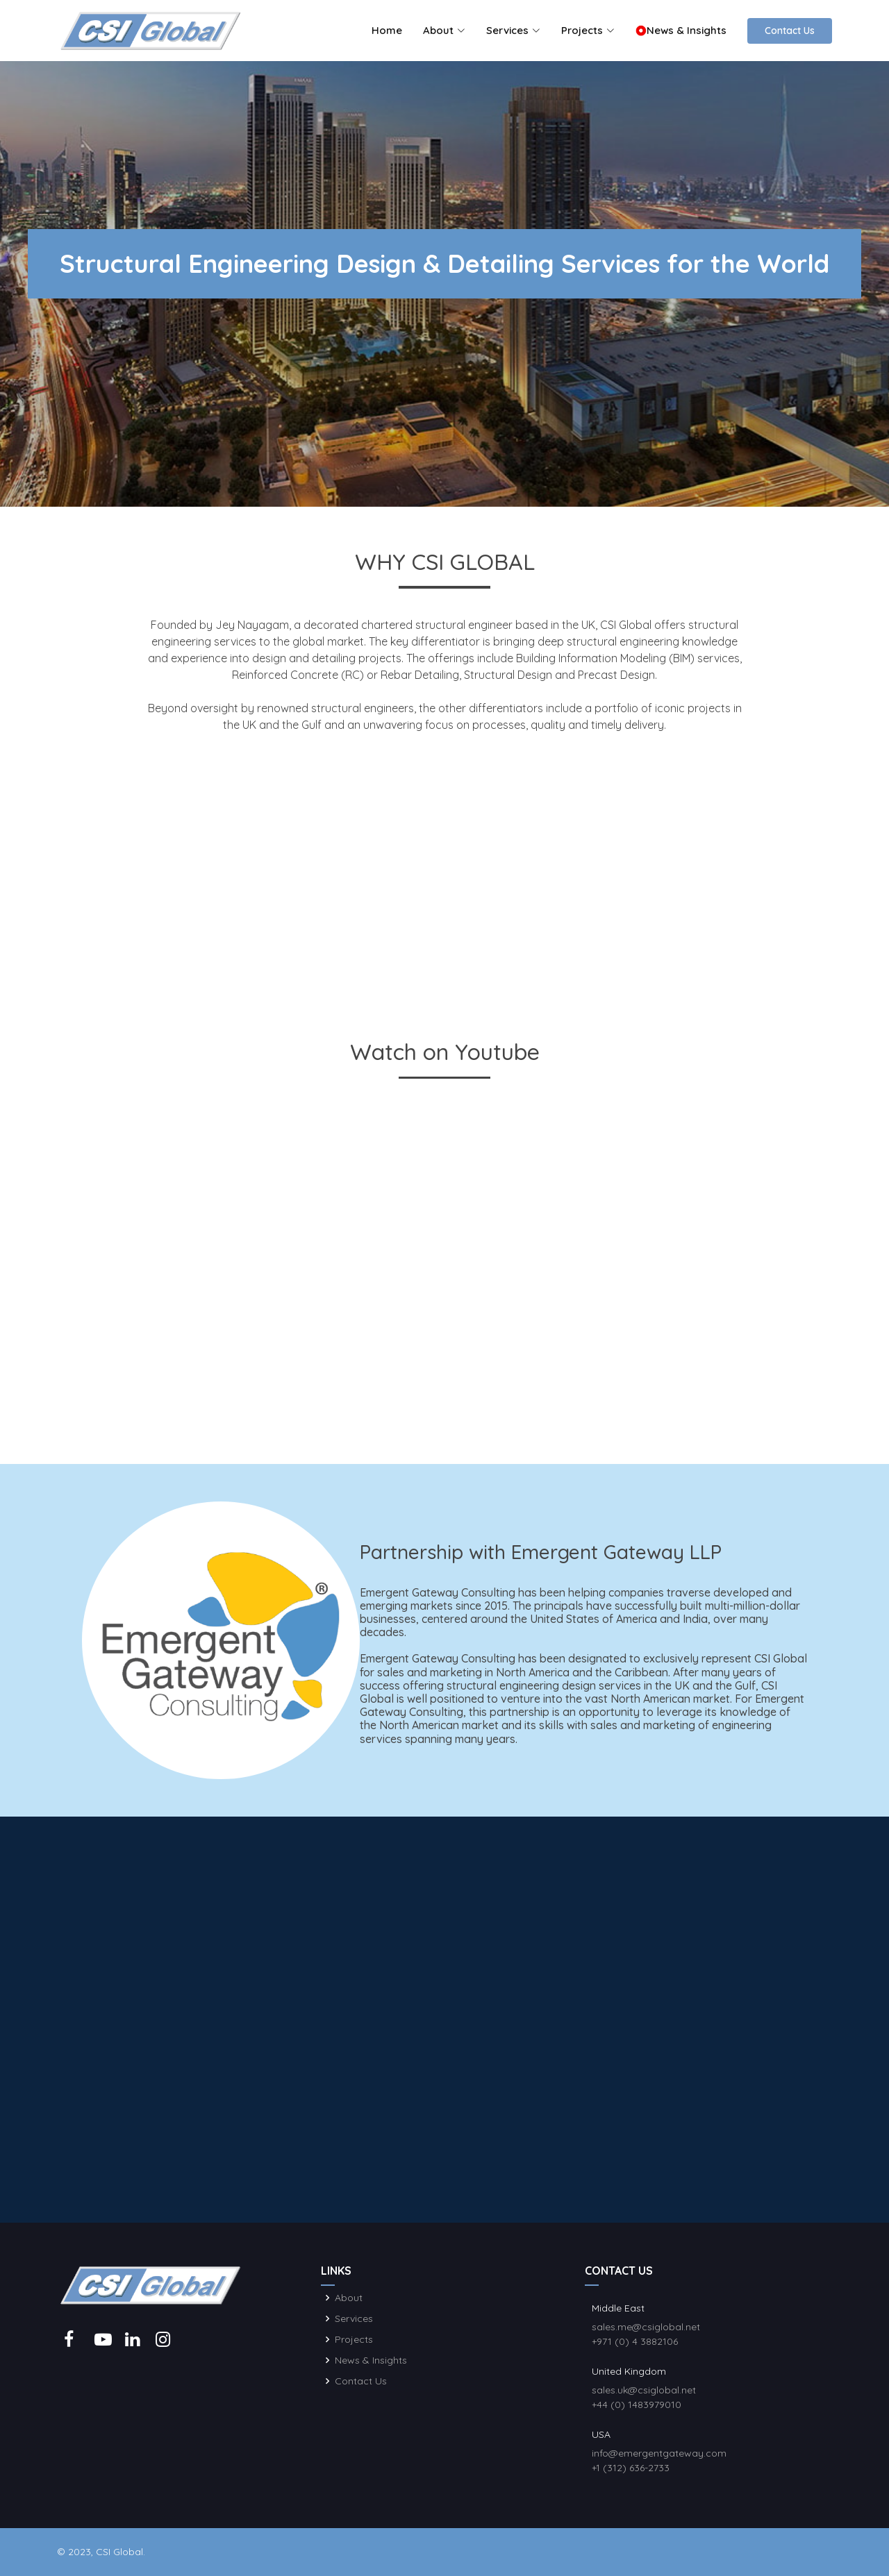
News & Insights (680, 30)
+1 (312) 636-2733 (631, 2468)
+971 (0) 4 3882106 (635, 2341)
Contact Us (790, 30)
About (349, 2298)
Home (387, 30)
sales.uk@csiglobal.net (644, 2390)
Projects (354, 2339)
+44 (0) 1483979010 (636, 2404)
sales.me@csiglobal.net (646, 2327)
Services (354, 2318)
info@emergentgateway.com (659, 2453)
